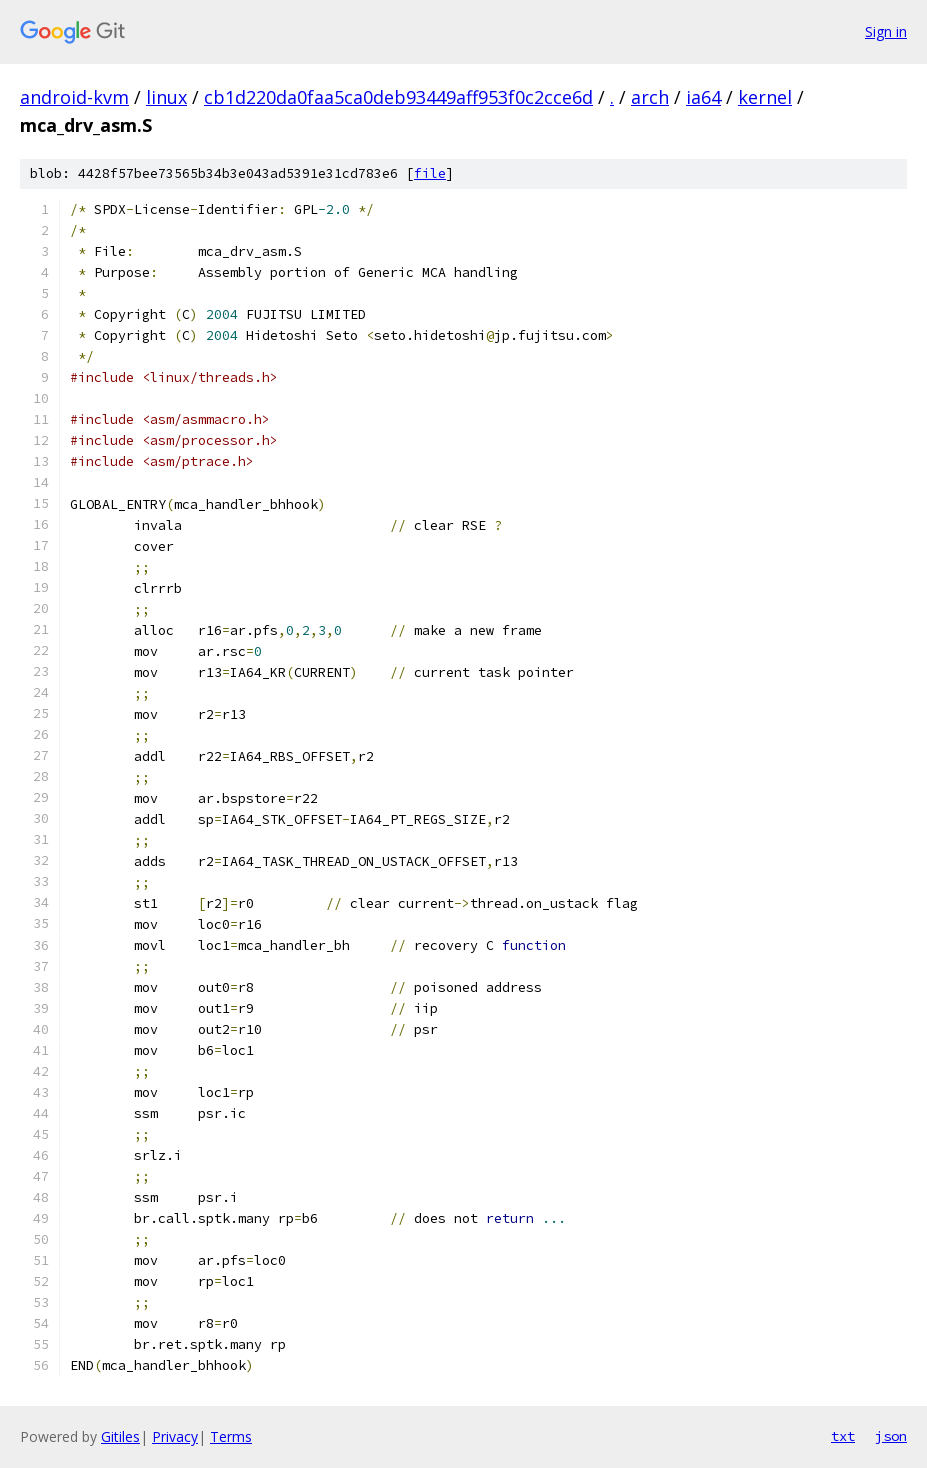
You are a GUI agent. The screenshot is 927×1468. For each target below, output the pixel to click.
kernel (765, 97)
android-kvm (74, 97)
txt (843, 1436)
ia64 (703, 97)
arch (650, 97)
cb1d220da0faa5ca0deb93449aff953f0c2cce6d (398, 97)
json (891, 1436)
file (430, 173)
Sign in (886, 31)
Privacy (175, 1436)
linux (166, 97)
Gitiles (120, 1436)
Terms (231, 1436)
